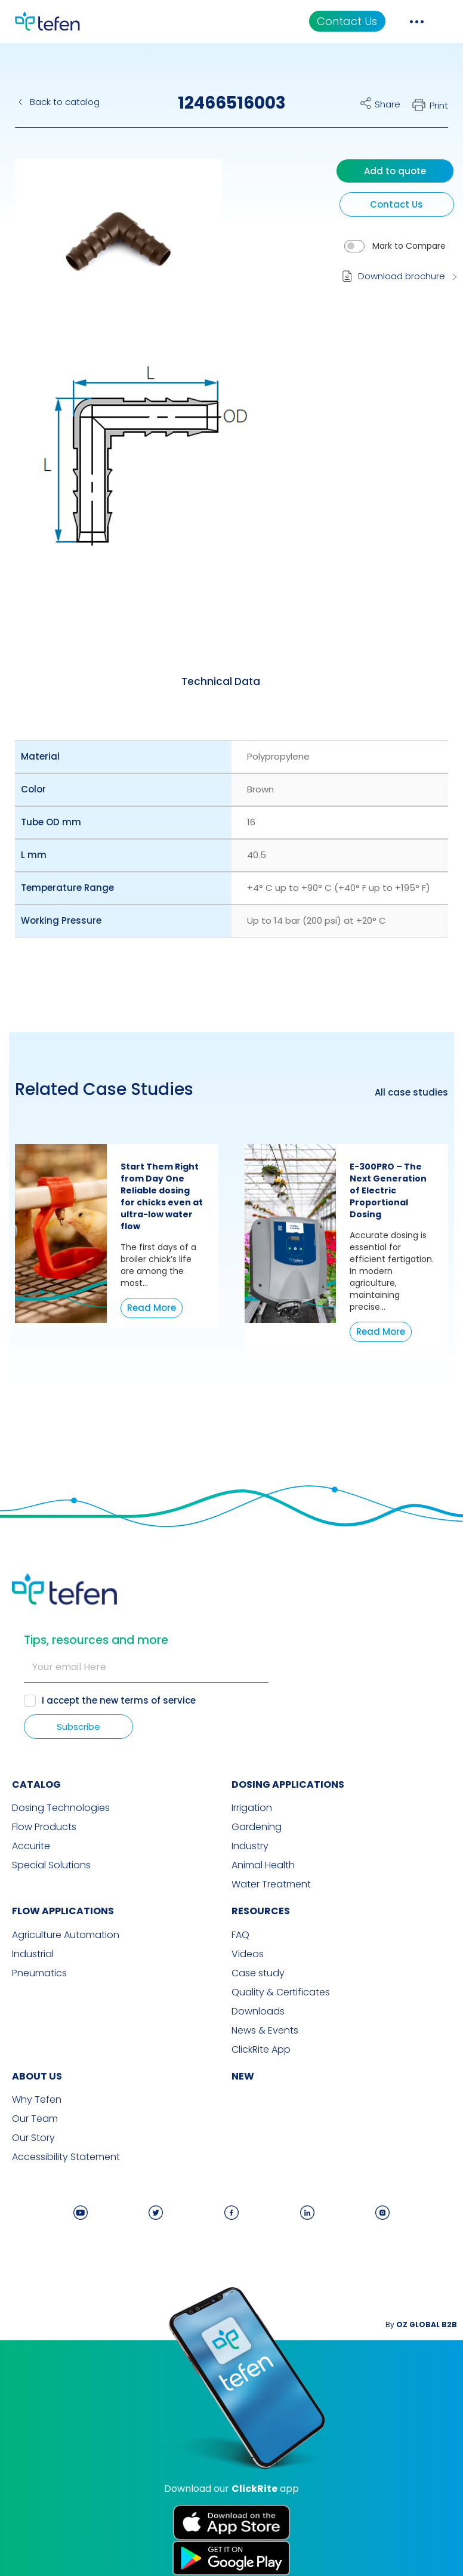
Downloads (258, 2011)
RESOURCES (261, 1911)
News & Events (265, 2031)
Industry (250, 1846)
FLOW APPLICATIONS (63, 1911)
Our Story (33, 2138)
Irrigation (252, 1808)
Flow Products (44, 1827)
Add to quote (395, 171)
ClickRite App (261, 2050)
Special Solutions (51, 1865)
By (421, 2324)
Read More (151, 1307)
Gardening (257, 1827)
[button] (109, 247)
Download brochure (401, 276)
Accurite (31, 1846)
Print (439, 105)
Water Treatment (271, 1884)
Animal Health (263, 1865)
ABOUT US (37, 2076)
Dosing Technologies (61, 1808)
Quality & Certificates (281, 1992)
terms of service (158, 1700)
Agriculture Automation (65, 1935)
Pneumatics (39, 1973)
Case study (258, 1973)
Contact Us (347, 21)
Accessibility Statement (66, 2157)
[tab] (220, 681)
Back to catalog (65, 101)
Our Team (35, 2119)
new (243, 2076)
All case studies (411, 1093)
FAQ (240, 1935)
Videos (248, 1954)
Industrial (33, 1954)
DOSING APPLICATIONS (288, 1784)
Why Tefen (36, 2100)
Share (387, 104)
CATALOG (36, 1784)
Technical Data (220, 681)
